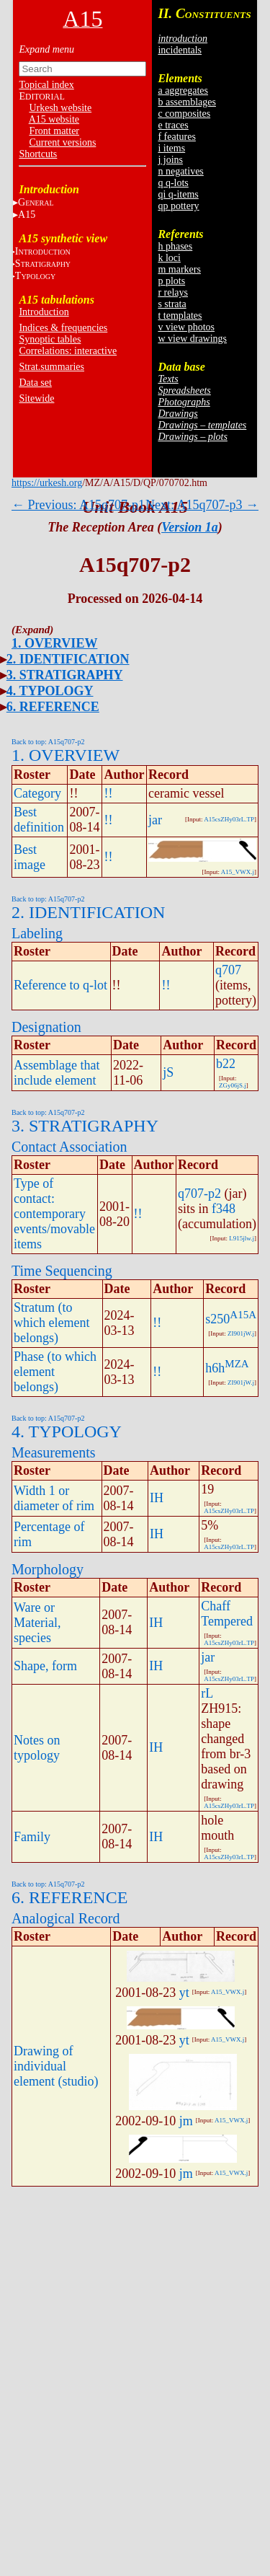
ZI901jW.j (241, 1333)
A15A (243, 1314)
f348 (223, 1208)
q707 (228, 970)
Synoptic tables (50, 339)
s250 (217, 1319)
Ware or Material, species (37, 1622)
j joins (170, 159)
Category (37, 793)
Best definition (39, 819)
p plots (171, 280)
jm (186, 2121)
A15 (26, 214)
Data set (35, 382)
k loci (169, 257)
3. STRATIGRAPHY (64, 675)
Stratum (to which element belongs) (51, 1322)
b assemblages (186, 102)
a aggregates (183, 90)
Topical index (46, 84)
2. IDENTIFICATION (68, 659)
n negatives (180, 171)
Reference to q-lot (60, 985)
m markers (179, 269)
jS (168, 1072)
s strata (172, 304)
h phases (175, 246)
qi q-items (178, 194)
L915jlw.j (241, 1238)
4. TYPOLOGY (50, 691)
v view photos (186, 327)
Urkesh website (60, 107)
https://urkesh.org (47, 482)
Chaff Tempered (227, 1613)
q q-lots (173, 182)
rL (206, 1693)
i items (171, 148)
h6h (215, 1368)
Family (32, 1837)
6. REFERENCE (52, 707)
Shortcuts (38, 154)
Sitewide (36, 398)
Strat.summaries (51, 366)
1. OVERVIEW (54, 643)
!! (108, 793)
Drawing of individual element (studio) (56, 2066)
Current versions (62, 142)
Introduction (43, 311)
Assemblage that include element (56, 1073)
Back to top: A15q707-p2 (48, 742)
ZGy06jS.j (232, 1085)
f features (176, 136)
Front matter (54, 130)
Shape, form (45, 1666)
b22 (225, 1064)
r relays (173, 292)
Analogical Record (66, 1918)
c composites (184, 113)
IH (156, 1498)
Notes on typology (37, 1748)
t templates (180, 315)
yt (184, 1992)
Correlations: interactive (68, 350)
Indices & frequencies (63, 327)
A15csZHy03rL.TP (229, 819)
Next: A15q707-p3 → (201, 505)
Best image (29, 857)
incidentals (180, 50)
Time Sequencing (62, 1271)
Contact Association (69, 1147)
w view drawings (192, 338)
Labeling (37, 933)
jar (155, 820)
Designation (46, 1027)
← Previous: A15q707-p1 (78, 505)
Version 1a (189, 527)
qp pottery (178, 205)
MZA (236, 1363)
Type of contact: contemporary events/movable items (54, 1213)
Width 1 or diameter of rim (54, 1498)
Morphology (48, 1569)
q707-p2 (199, 1193)
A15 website (54, 119)
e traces (173, 125)
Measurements (54, 1452)
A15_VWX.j (237, 871)
